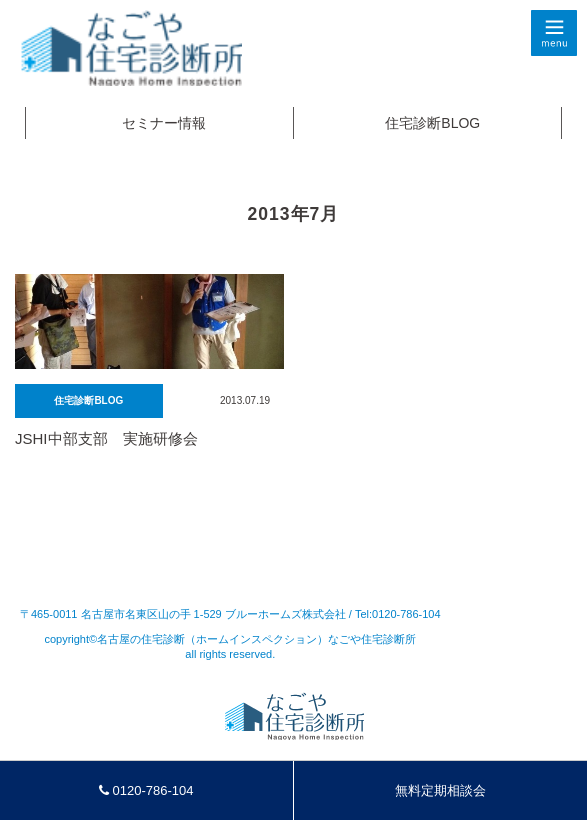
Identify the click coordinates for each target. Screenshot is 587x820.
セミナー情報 (164, 123)
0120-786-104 (146, 790)
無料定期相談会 (440, 790)
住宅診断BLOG (432, 123)
